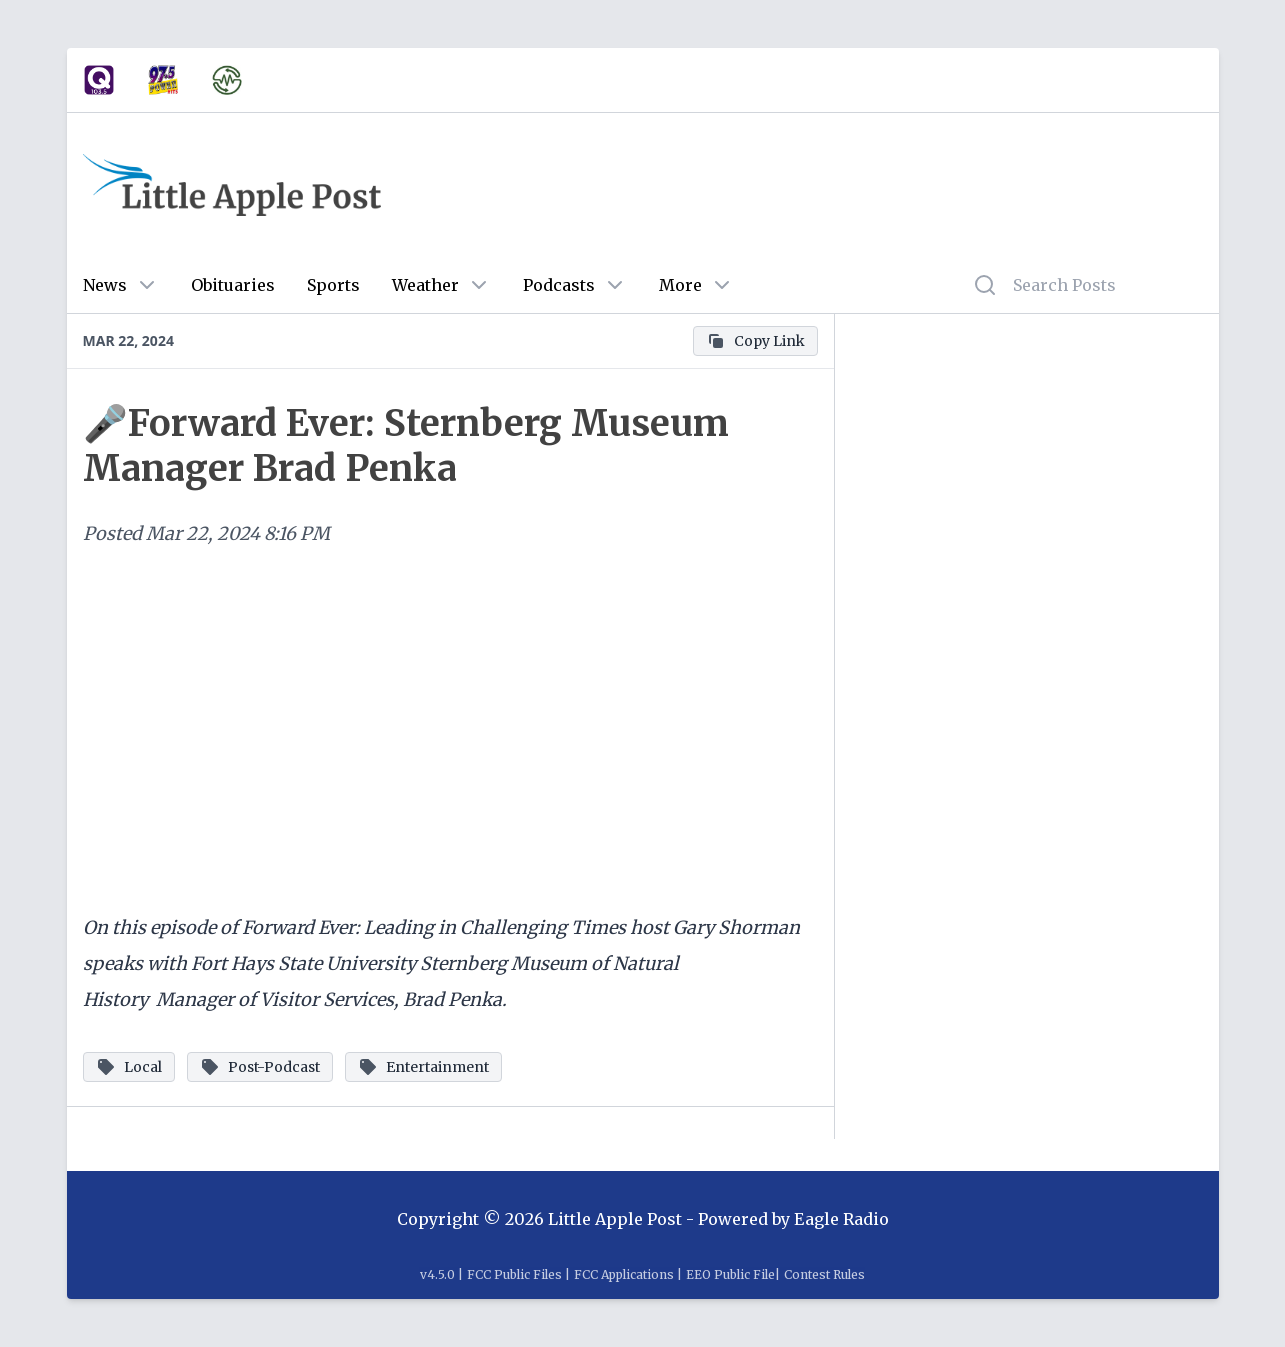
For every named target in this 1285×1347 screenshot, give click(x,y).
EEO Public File (730, 1274)
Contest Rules (824, 1274)
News (105, 285)
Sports (333, 285)
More (680, 285)
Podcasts (559, 285)
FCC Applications (624, 1274)
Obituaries (233, 285)
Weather (425, 285)
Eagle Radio (841, 1219)
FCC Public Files (514, 1274)
